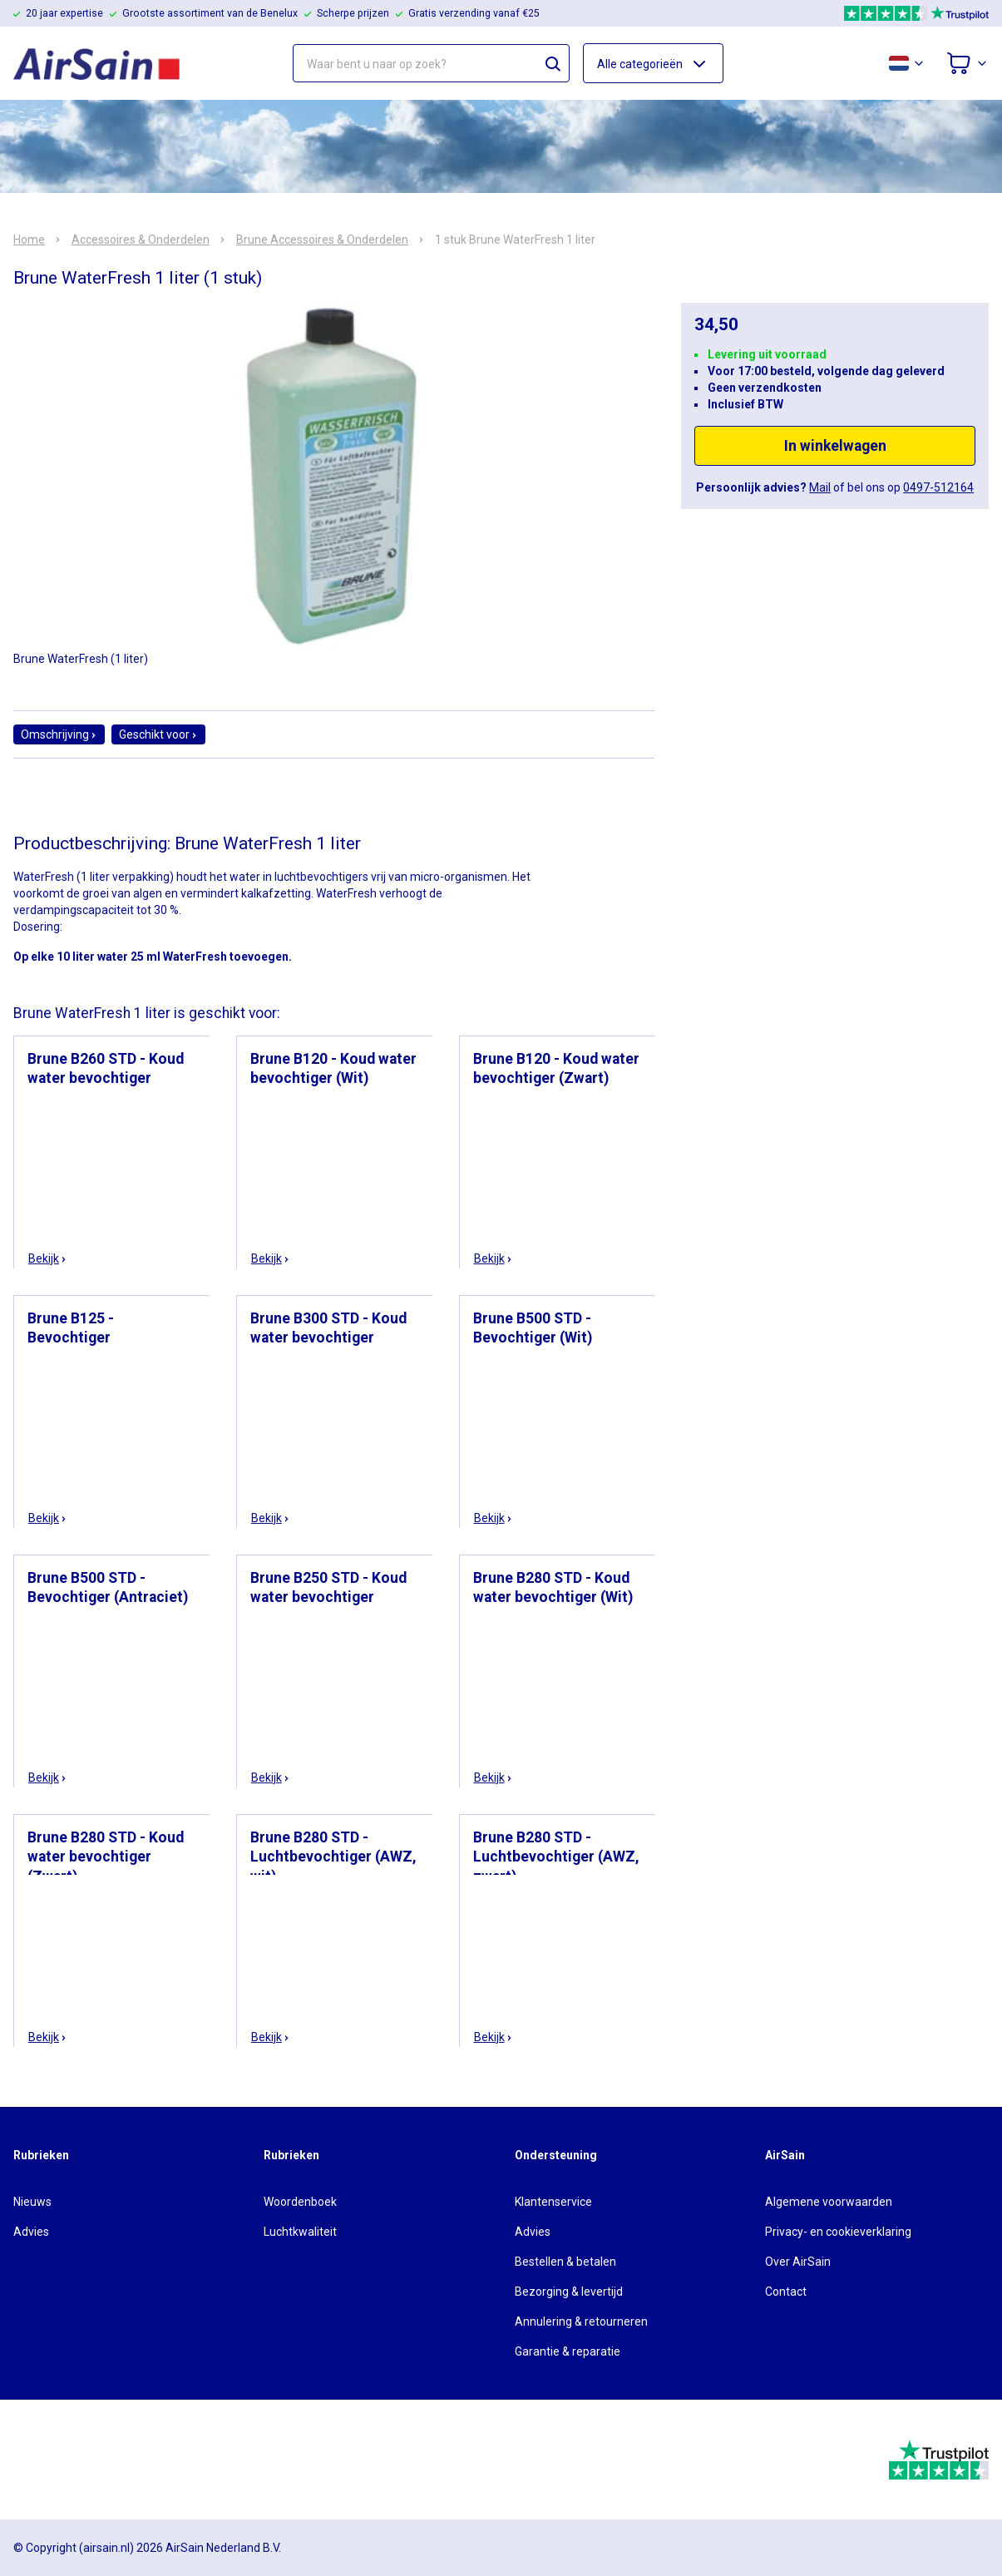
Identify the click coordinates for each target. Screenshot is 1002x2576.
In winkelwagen (835, 446)
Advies (31, 2231)
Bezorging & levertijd (569, 2291)
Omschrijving (59, 734)
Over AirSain (798, 2261)
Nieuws (32, 2201)
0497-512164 (938, 487)
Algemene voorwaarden (828, 2201)
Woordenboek (300, 2201)
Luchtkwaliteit (300, 2231)
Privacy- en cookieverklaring (838, 2231)
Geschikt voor (158, 734)
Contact (786, 2291)
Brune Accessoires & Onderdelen (322, 239)
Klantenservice (553, 2201)
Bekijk (47, 1258)
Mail (820, 487)
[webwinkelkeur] (59, 2459)
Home (29, 239)
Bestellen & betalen (565, 2261)
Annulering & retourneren (581, 2321)
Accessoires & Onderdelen (141, 239)
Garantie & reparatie (567, 2351)
